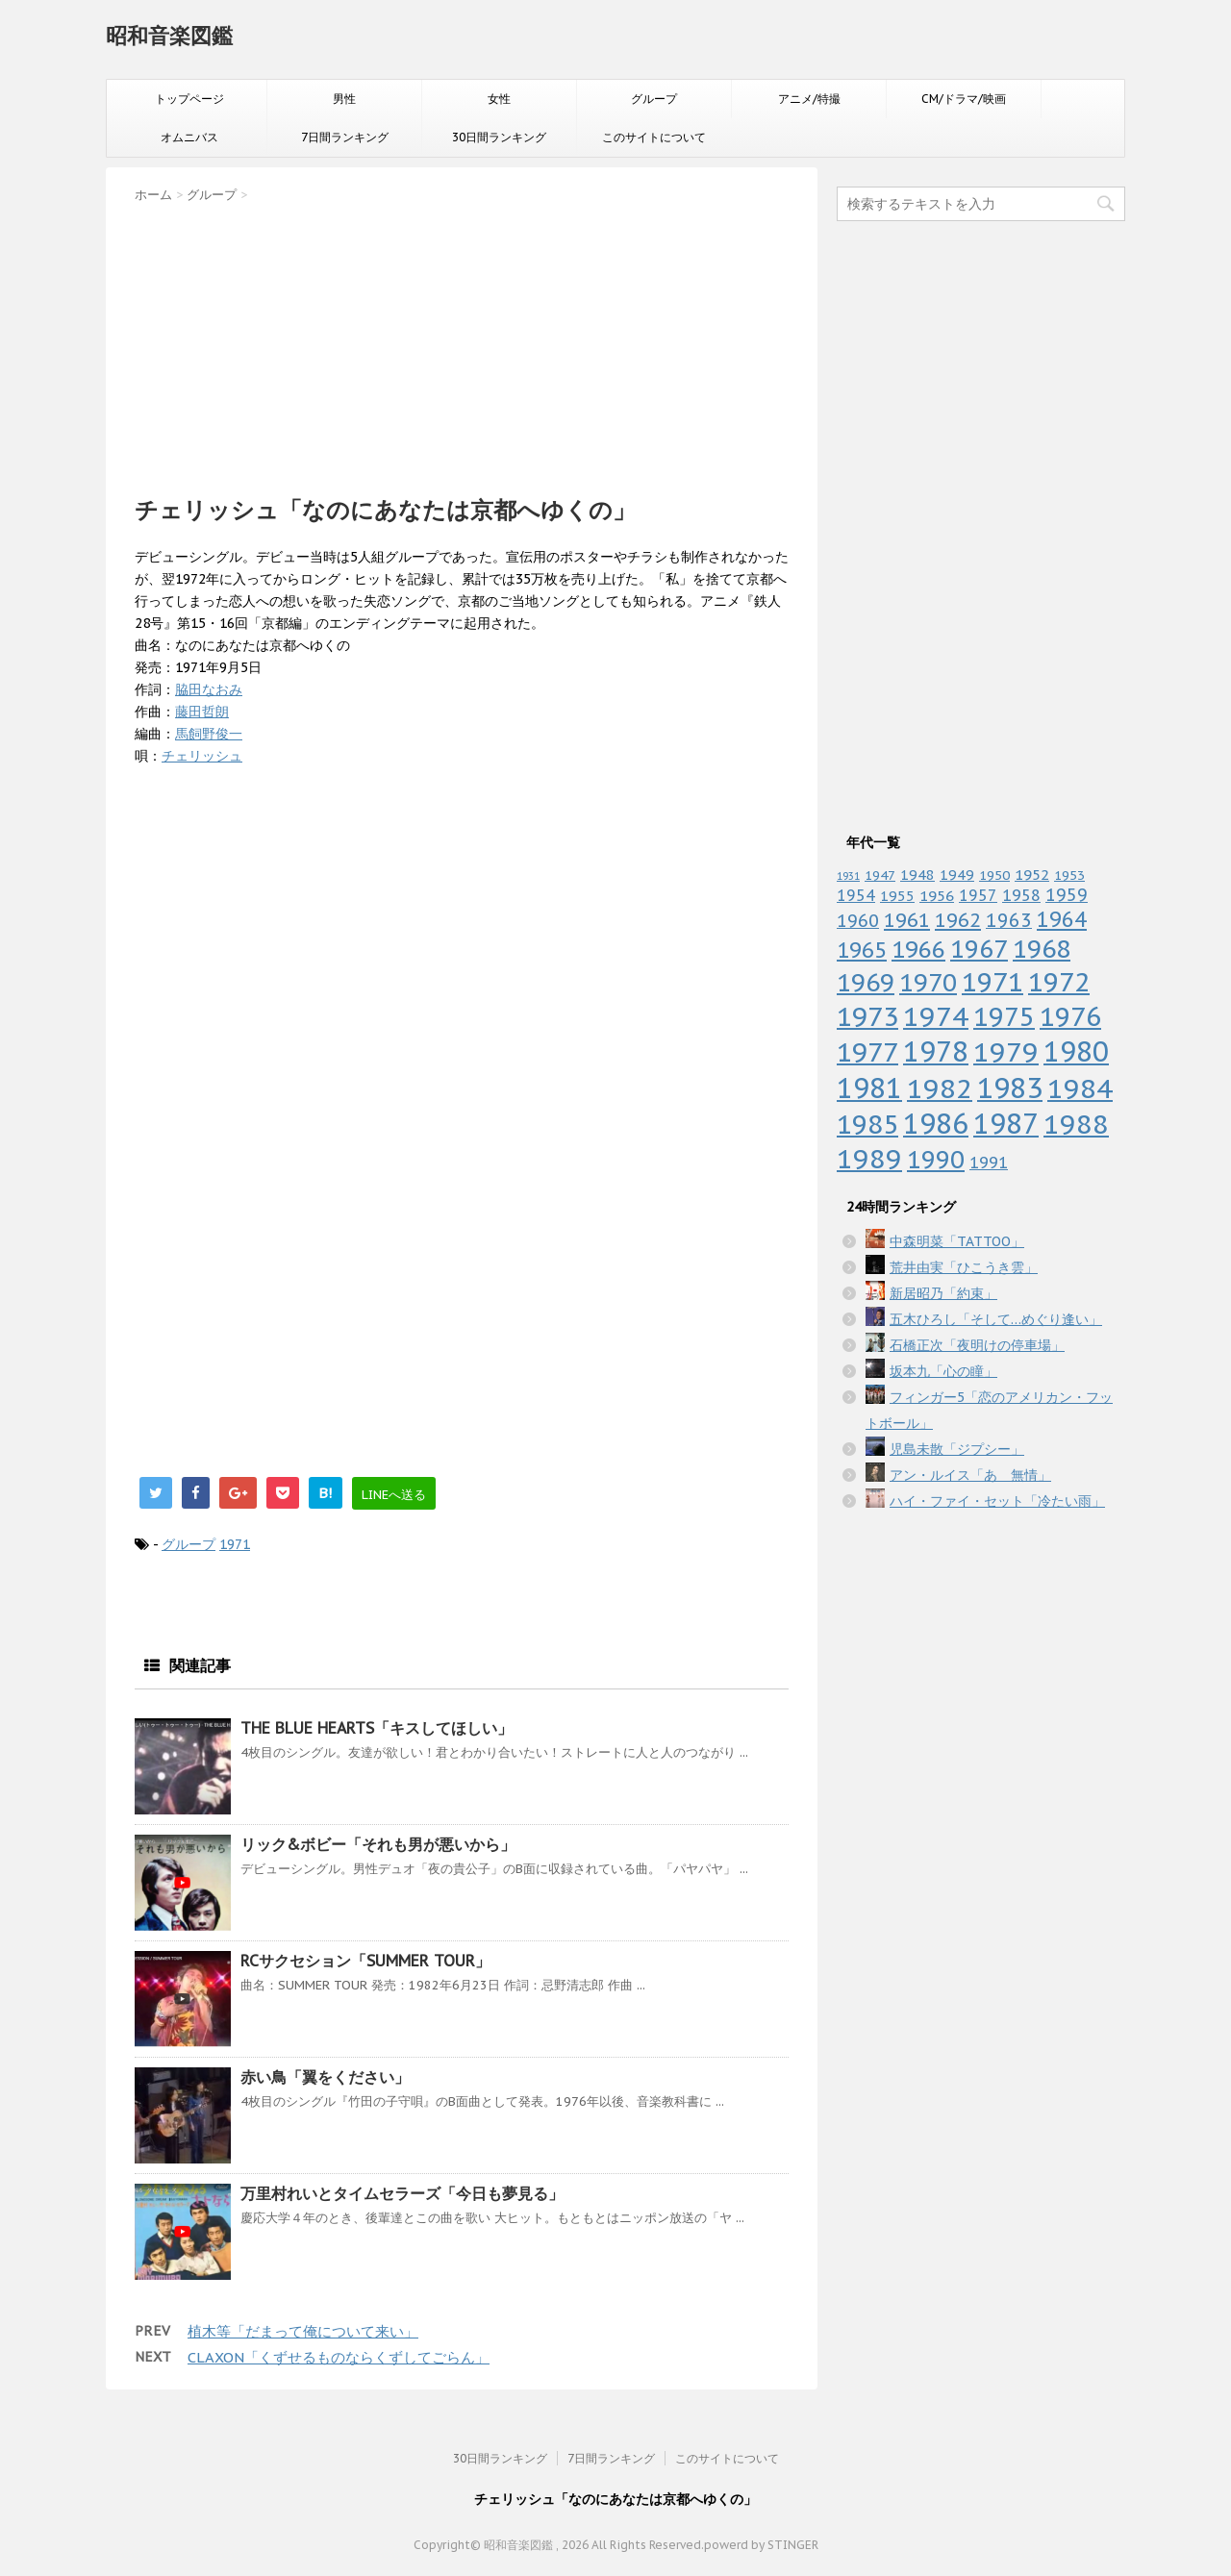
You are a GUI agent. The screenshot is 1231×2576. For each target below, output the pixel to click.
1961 (907, 920)
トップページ (189, 98)
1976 (1070, 1016)
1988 (1076, 1123)
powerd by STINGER (761, 2545)
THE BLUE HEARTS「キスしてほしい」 (376, 1728)
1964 (1062, 919)
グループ (654, 98)
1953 (1069, 875)
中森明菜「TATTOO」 (957, 1241)
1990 (936, 1159)
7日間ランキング (345, 137)
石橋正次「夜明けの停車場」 (977, 1345)
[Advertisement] (462, 343)
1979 (1006, 1051)
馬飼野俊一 (208, 733)
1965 (862, 949)
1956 (936, 895)
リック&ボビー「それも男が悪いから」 (377, 1844)
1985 (867, 1124)
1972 (1059, 981)
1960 (858, 920)
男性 (344, 98)
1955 (897, 896)
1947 (880, 875)
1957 (978, 895)
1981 (869, 1088)
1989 (869, 1158)
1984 (1080, 1088)
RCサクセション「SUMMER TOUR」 (365, 1960)
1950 (994, 875)
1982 (939, 1088)
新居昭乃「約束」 (943, 1293)
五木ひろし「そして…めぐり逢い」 (996, 1319)
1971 (234, 1544)
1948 (917, 874)
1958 (1021, 895)
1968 (1041, 948)
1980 (1076, 1051)
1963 (1009, 920)
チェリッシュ (202, 755)
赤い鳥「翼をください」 (325, 2077)
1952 (1032, 874)
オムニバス (189, 137)
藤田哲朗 (202, 711)
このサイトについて (654, 137)
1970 (928, 982)
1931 (848, 876)
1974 (935, 1016)
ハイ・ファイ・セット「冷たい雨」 (997, 1501)
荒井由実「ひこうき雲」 (964, 1267)
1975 (1004, 1016)
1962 (958, 920)
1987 (1006, 1123)
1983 (1010, 1087)
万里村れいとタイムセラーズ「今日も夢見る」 (402, 2193)
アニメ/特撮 (809, 98)
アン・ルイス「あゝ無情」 (970, 1475)
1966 (918, 949)
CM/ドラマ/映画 (963, 98)
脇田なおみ (208, 689)
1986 (935, 1123)
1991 (988, 1162)
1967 (979, 948)
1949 (957, 874)
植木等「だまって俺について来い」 (303, 2331)
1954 (856, 895)
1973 (867, 1016)
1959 (1066, 895)
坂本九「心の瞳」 (943, 1371)
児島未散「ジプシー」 (957, 1449)
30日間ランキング (499, 137)
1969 (865, 982)
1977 (867, 1052)
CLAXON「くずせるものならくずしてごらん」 (339, 2357)
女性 (499, 98)
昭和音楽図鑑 (169, 35)
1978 (935, 1051)
